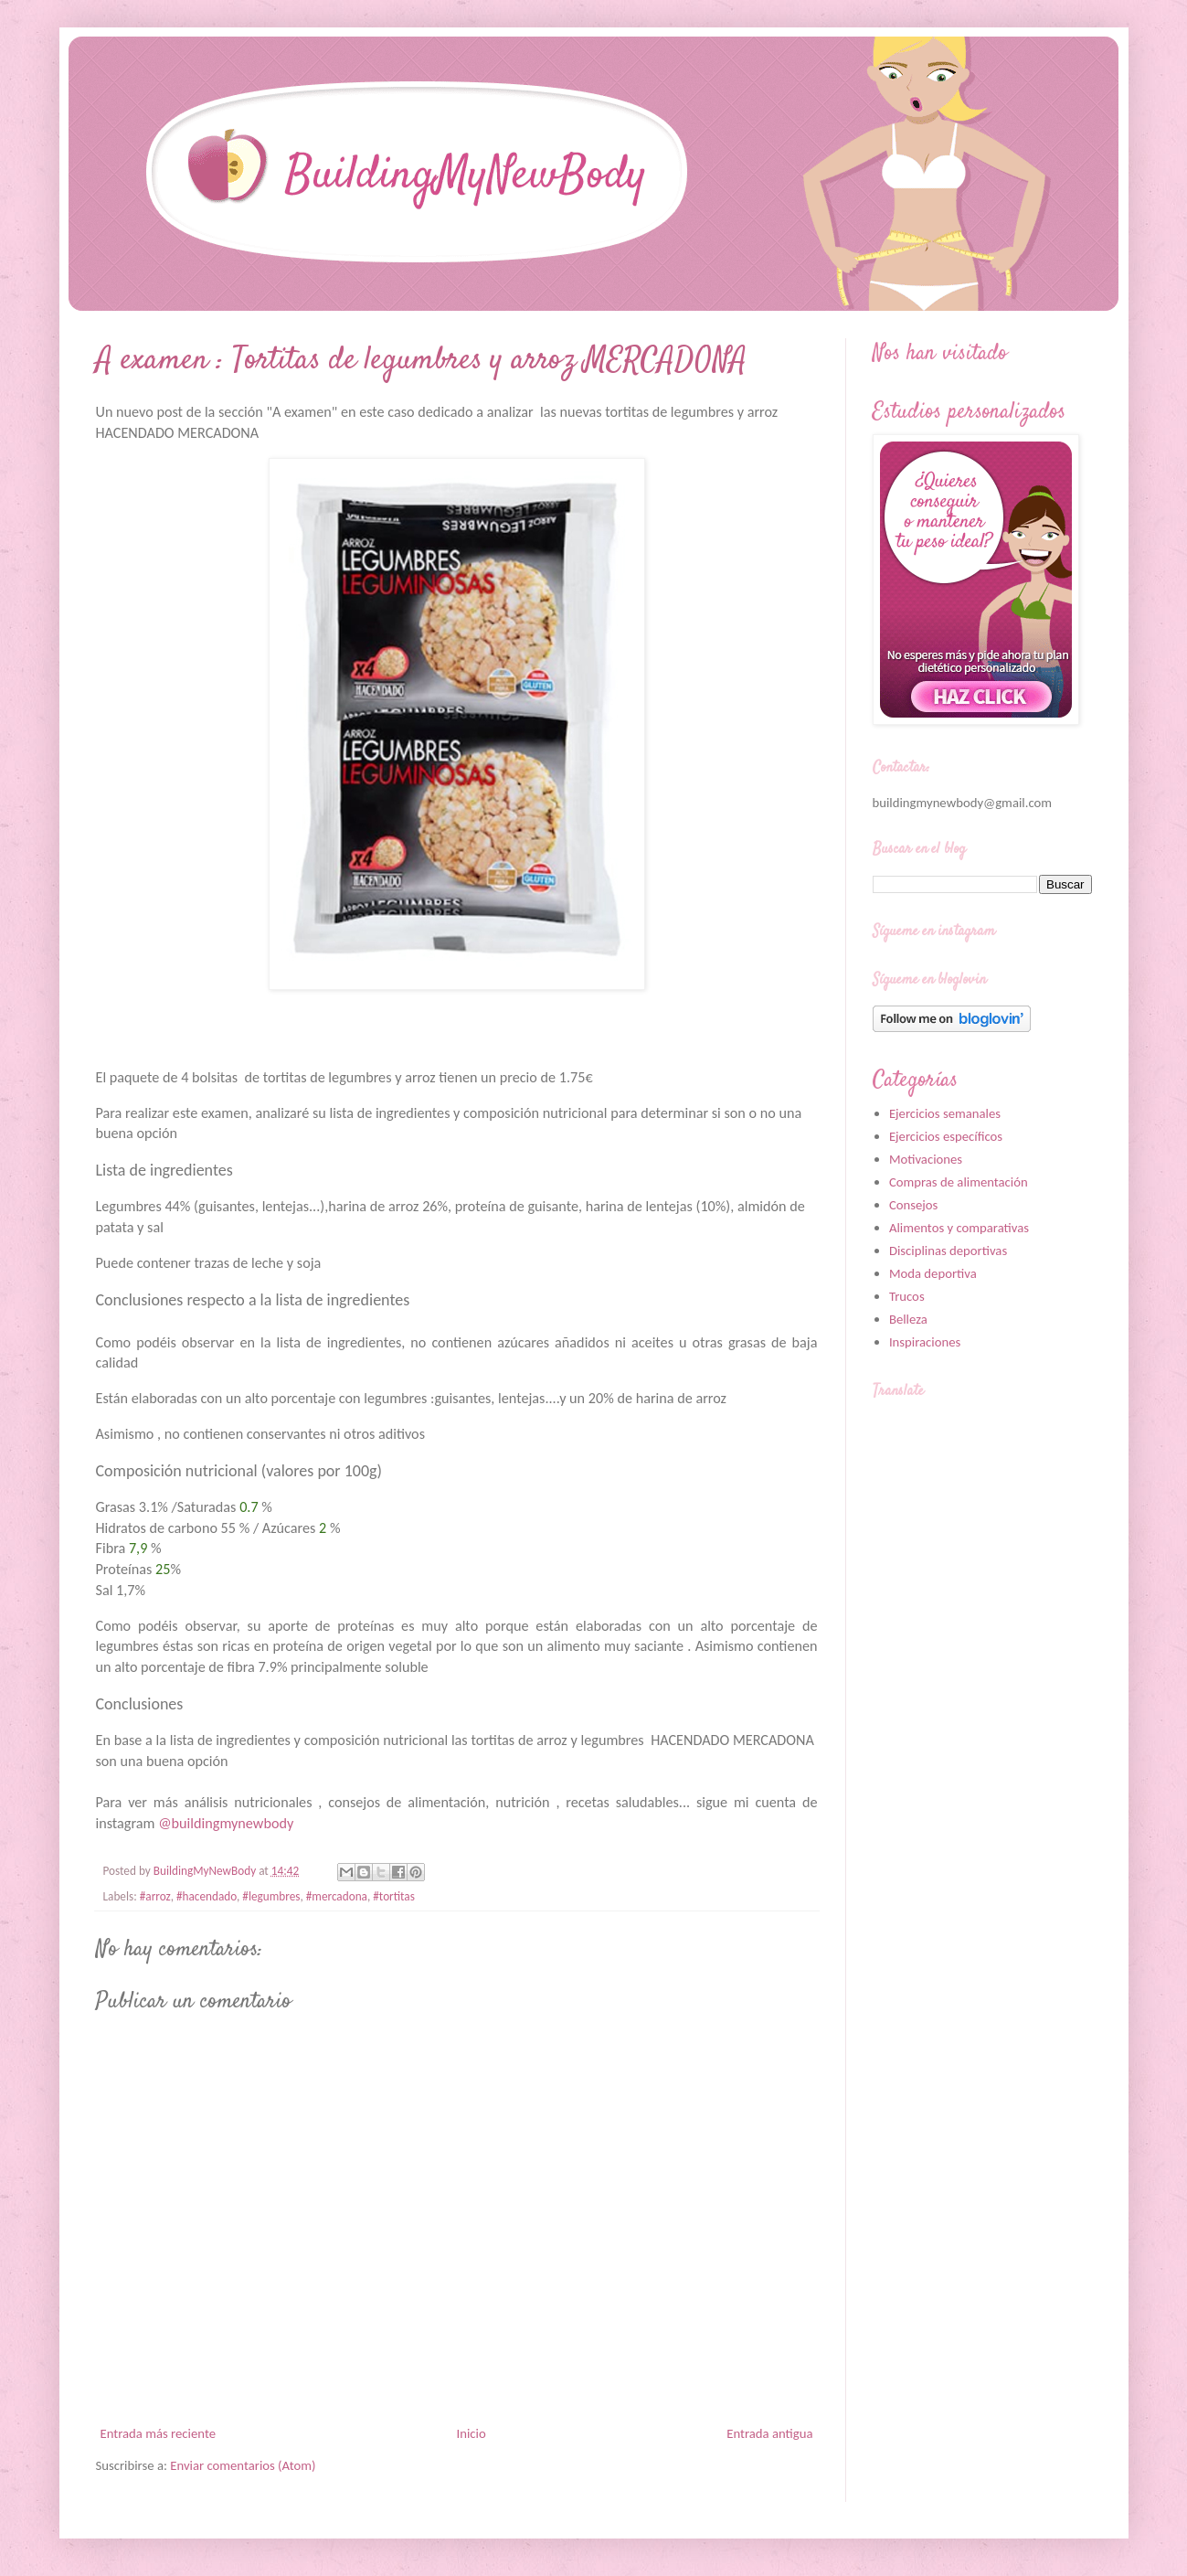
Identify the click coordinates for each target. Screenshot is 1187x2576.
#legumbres (271, 1896)
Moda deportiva (933, 1273)
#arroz (155, 1896)
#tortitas (394, 1896)
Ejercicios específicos (945, 1136)
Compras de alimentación (958, 1182)
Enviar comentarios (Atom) (242, 2465)
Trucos (907, 1296)
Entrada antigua (769, 2433)
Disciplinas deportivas (948, 1250)
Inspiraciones (924, 1342)
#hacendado (206, 1896)
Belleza (908, 1319)
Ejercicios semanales (945, 1113)
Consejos (913, 1205)
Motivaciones (925, 1159)
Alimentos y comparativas (959, 1227)
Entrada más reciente (158, 2433)
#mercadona (336, 1896)
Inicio (471, 2433)
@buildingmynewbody (225, 1823)
